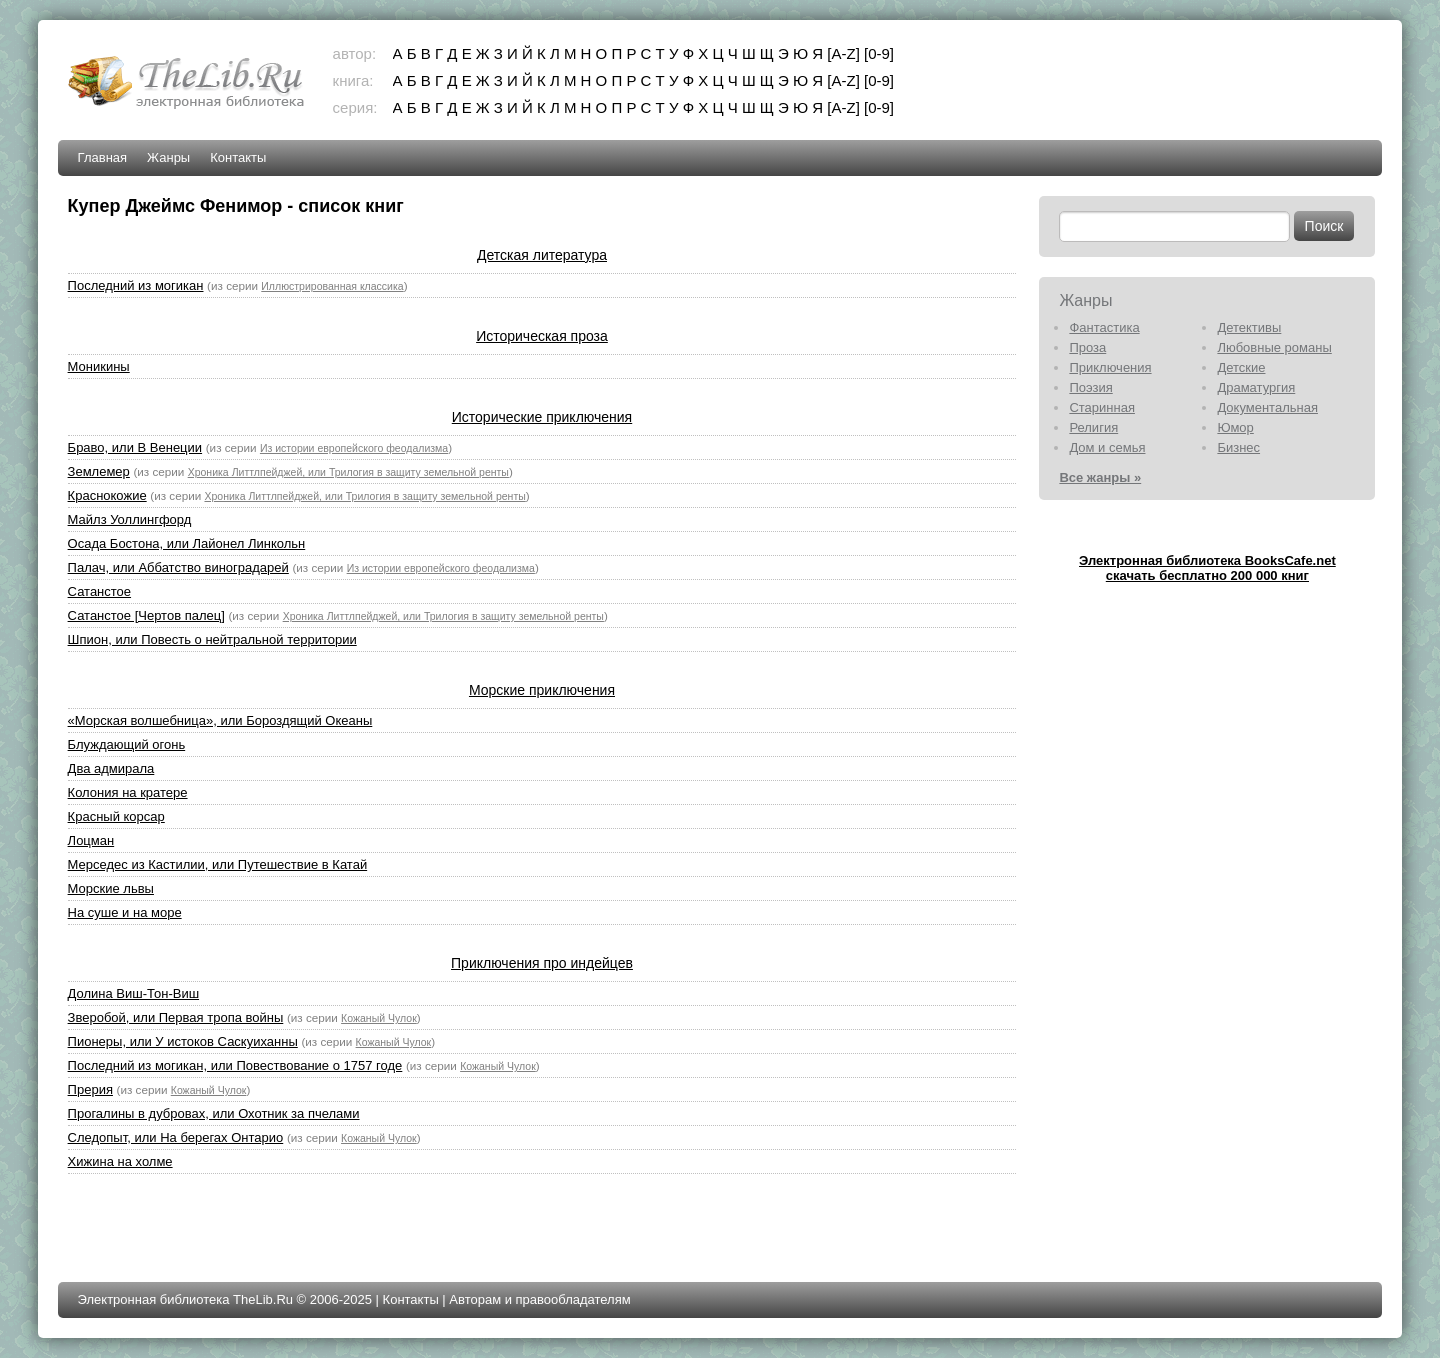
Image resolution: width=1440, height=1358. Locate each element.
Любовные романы (1274, 347)
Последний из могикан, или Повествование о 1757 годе (235, 1065)
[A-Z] (843, 53)
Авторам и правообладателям (539, 1299)
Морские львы (111, 888)
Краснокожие (107, 495)
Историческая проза (542, 336)
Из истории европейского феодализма (354, 448)
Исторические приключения (542, 417)
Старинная (1102, 407)
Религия (1093, 427)
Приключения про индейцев (542, 963)
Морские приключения (542, 690)
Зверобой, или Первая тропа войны (176, 1017)
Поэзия (1090, 387)
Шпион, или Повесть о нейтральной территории (212, 639)
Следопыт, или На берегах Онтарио (176, 1137)
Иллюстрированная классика (332, 286)
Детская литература (542, 255)
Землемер (99, 471)
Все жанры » (1100, 477)
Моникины (99, 366)
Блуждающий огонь (127, 744)
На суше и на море (125, 912)
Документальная (1267, 407)
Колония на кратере (128, 792)
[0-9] (879, 53)
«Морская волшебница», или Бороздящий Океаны (220, 720)
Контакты (238, 157)
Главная (102, 157)
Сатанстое (99, 591)
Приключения (1110, 367)
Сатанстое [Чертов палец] (146, 615)
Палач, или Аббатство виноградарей (178, 567)
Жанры (168, 157)
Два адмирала (111, 768)
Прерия (90, 1089)
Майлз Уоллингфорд (130, 519)
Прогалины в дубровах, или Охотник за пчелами (214, 1113)
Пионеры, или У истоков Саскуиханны (183, 1041)
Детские (1241, 367)
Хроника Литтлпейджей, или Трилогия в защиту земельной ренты (348, 472)
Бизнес (1238, 447)
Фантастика (1104, 327)
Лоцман (91, 840)
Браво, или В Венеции (135, 447)
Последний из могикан (136, 285)
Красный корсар (116, 816)
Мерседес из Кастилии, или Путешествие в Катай (218, 864)
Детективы (1249, 327)
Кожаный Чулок (379, 1018)
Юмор (1235, 427)
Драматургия (1256, 387)
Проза (1087, 347)
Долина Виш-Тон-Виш (133, 993)
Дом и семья (1107, 447)
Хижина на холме (120, 1161)
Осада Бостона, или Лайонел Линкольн (187, 543)
